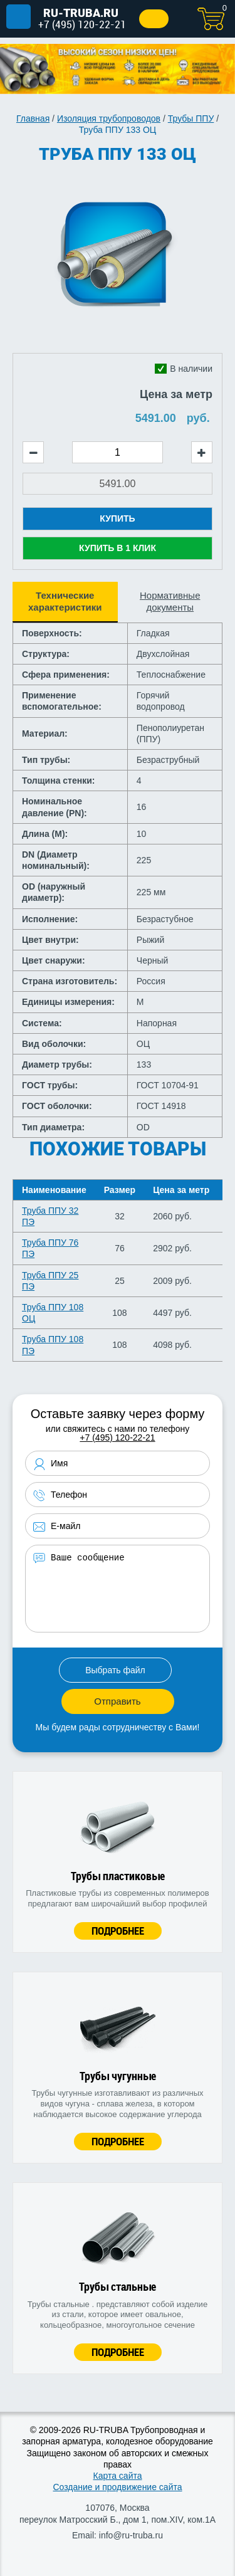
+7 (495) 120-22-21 (82, 24)
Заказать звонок (154, 18)
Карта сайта (117, 2476)
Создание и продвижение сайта (117, 2487)
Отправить (117, 1701)
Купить (117, 518)
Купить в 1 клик (117, 548)
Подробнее (117, 1930)
